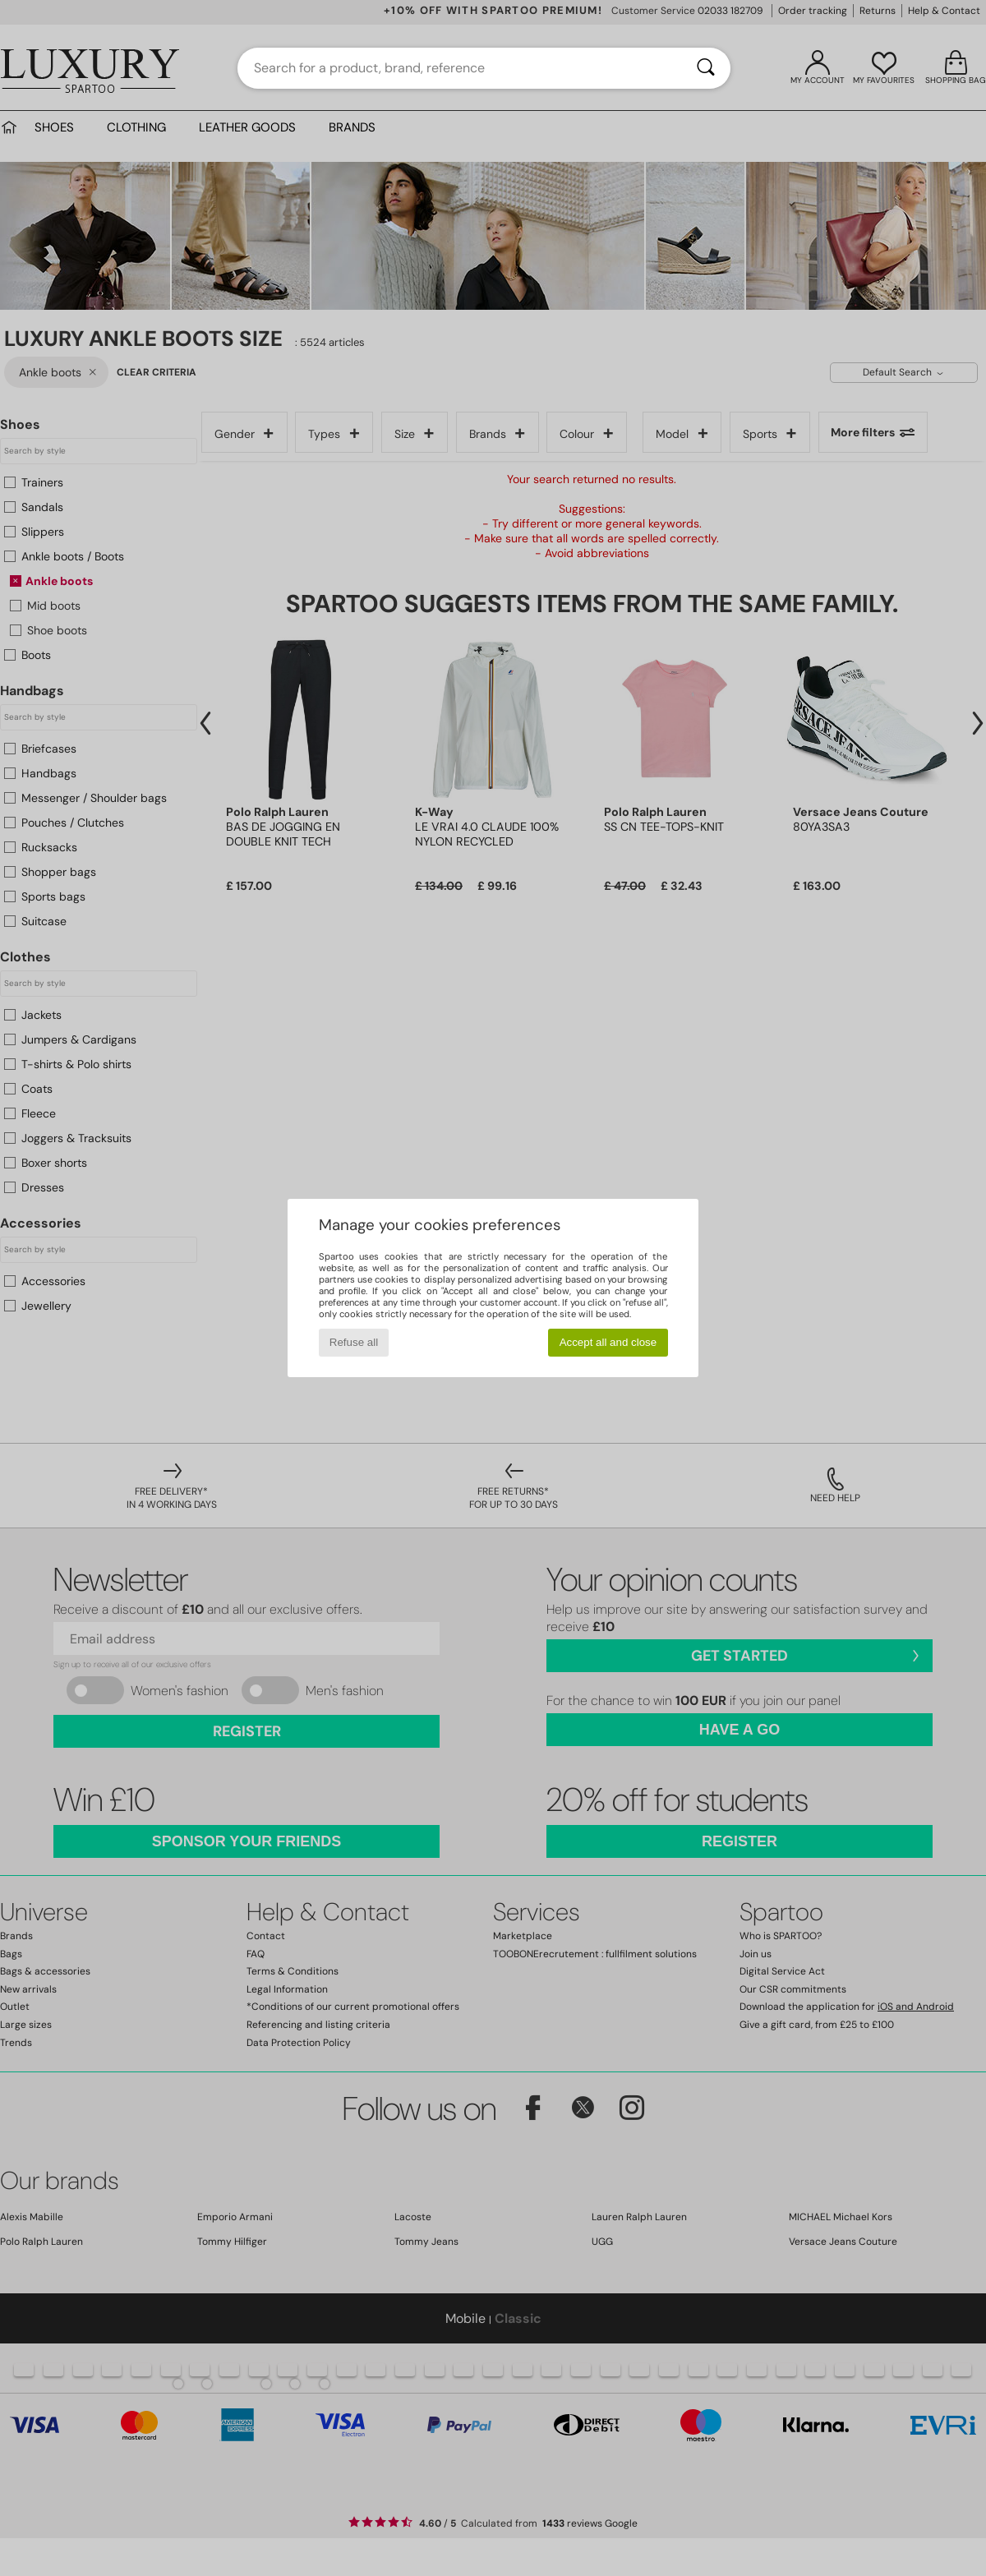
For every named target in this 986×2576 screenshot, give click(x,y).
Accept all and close (608, 1342)
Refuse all (353, 1342)
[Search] (705, 68)
